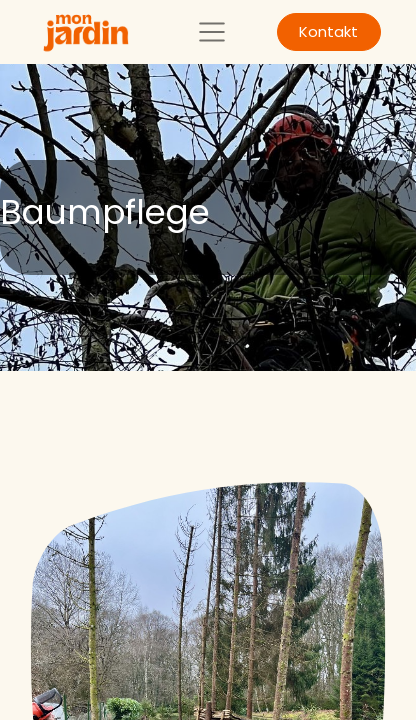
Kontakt (328, 31)
